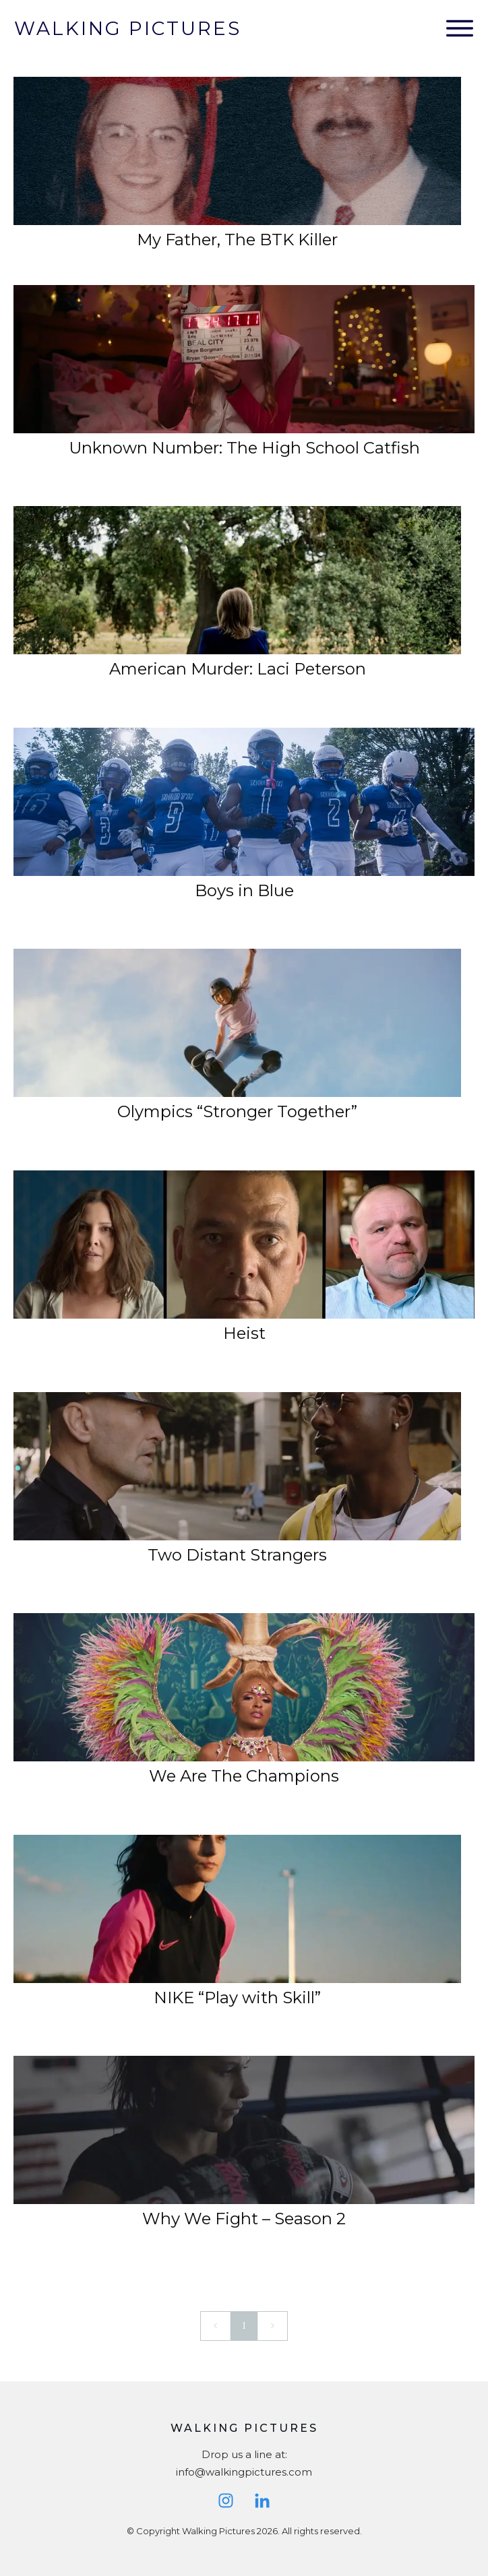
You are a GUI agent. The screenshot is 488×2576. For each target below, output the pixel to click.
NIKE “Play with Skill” (237, 1997)
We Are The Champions (244, 1776)
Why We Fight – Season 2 (244, 2218)
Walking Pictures (127, 28)
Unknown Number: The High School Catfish (244, 448)
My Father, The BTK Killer (237, 239)
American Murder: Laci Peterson (237, 669)
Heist (244, 1333)
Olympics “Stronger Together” (237, 1111)
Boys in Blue (244, 890)
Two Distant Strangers (237, 1555)
